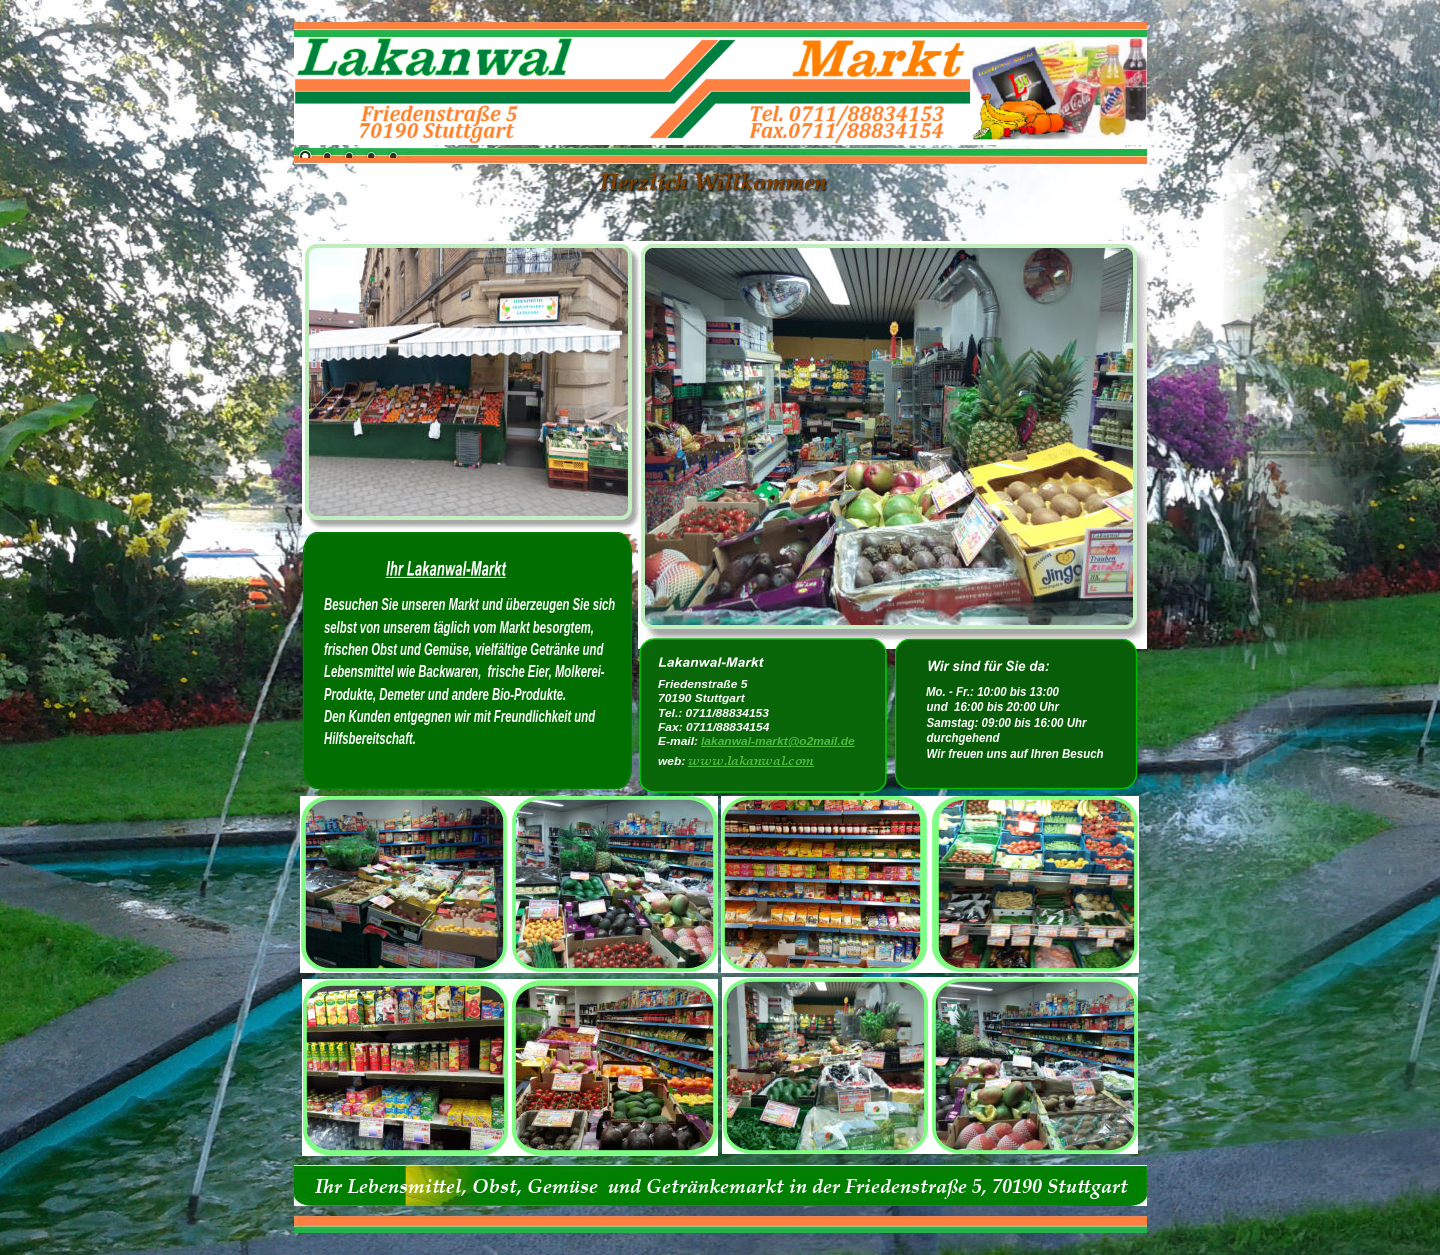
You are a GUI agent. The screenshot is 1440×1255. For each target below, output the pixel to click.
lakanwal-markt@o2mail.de (778, 741)
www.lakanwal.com (751, 760)
